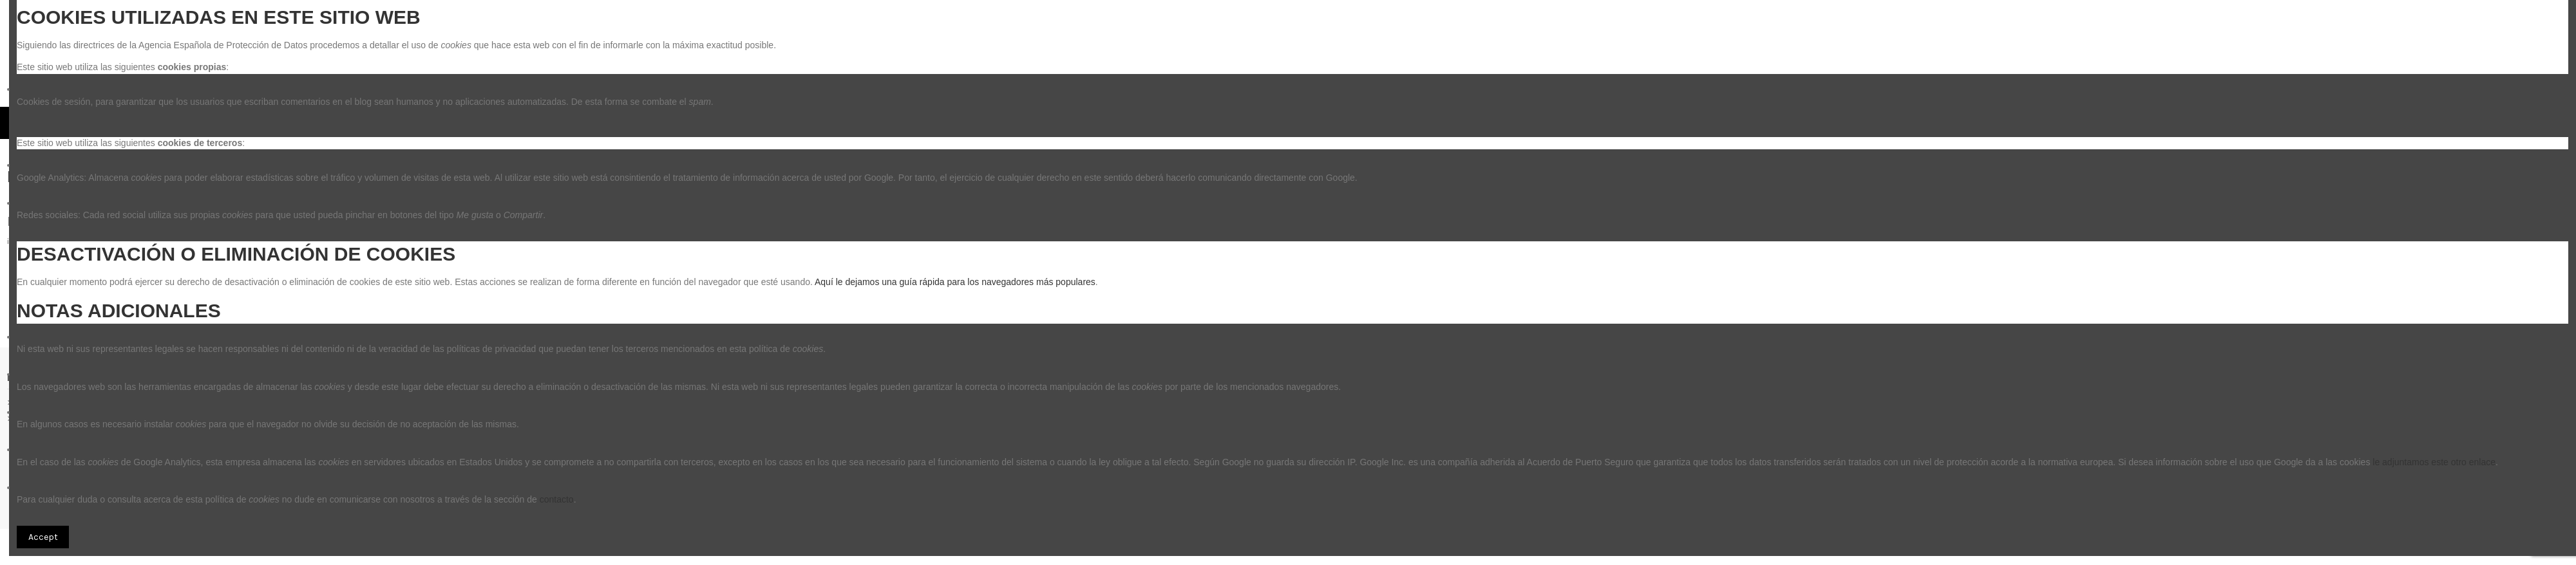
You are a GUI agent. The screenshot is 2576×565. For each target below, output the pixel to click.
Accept (43, 537)
